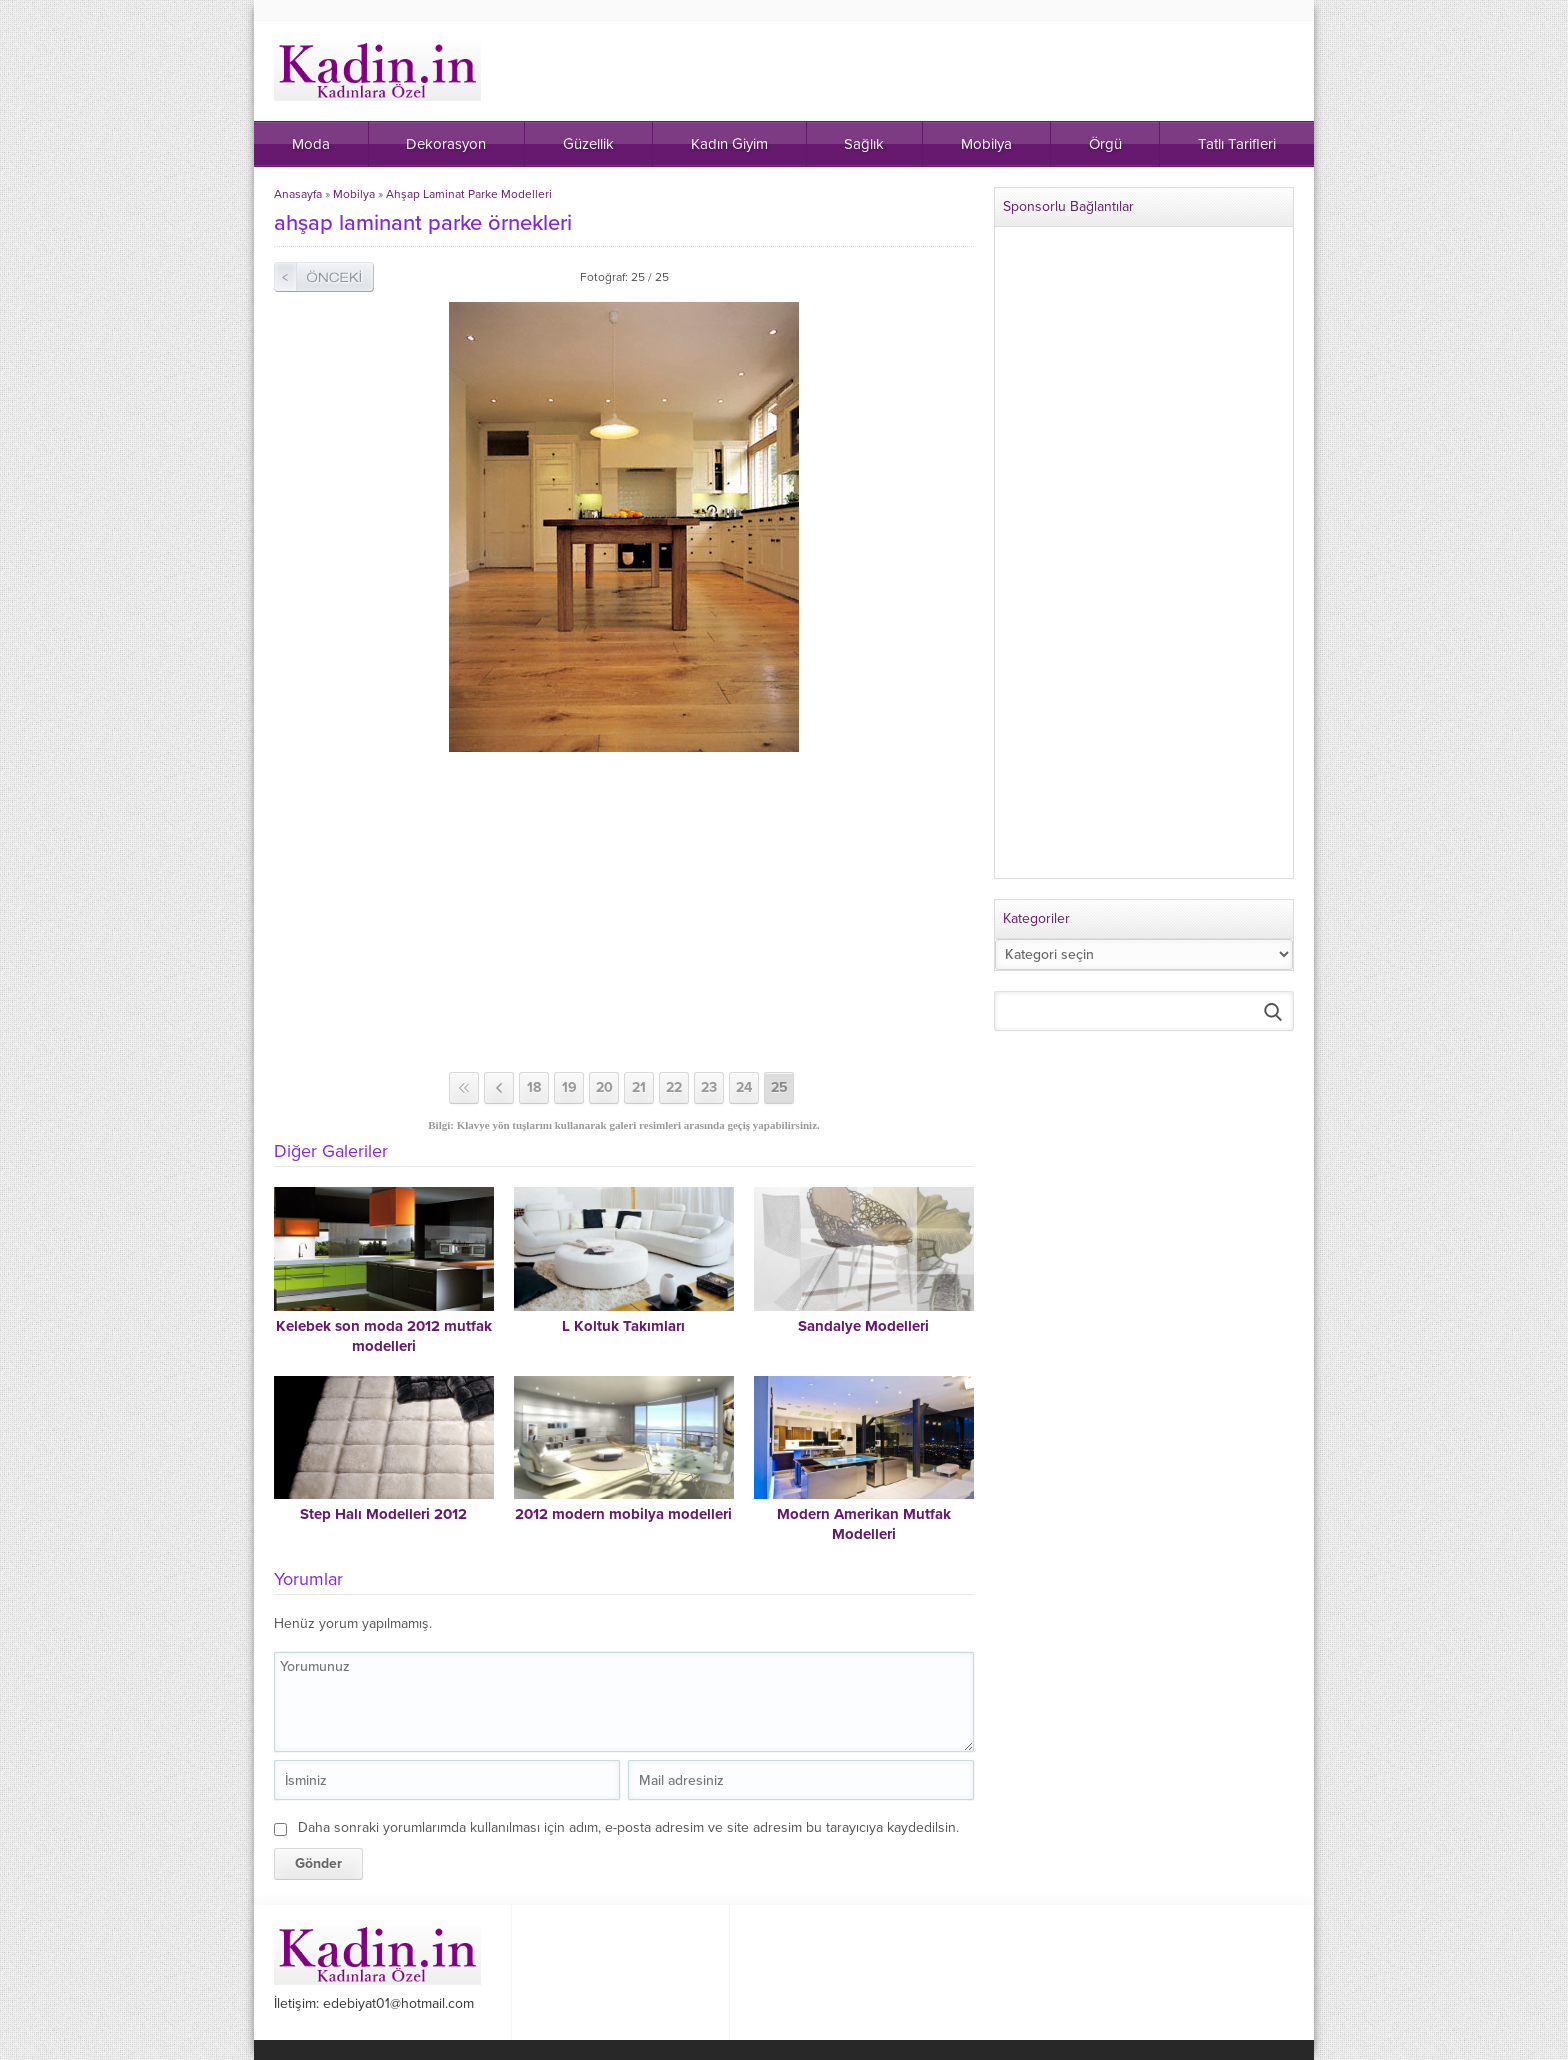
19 (569, 1087)
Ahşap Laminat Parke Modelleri (469, 194)
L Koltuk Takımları (623, 1326)
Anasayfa (298, 194)
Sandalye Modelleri (863, 1326)
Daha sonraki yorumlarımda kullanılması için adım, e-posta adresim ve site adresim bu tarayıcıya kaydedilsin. (628, 1827)
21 (639, 1087)
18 (534, 1087)
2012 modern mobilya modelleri (623, 1514)
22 (674, 1087)
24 (744, 1087)
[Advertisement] (624, 912)
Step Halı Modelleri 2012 (383, 1514)
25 (779, 1087)
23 (709, 1087)
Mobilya (354, 194)
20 (604, 1087)
